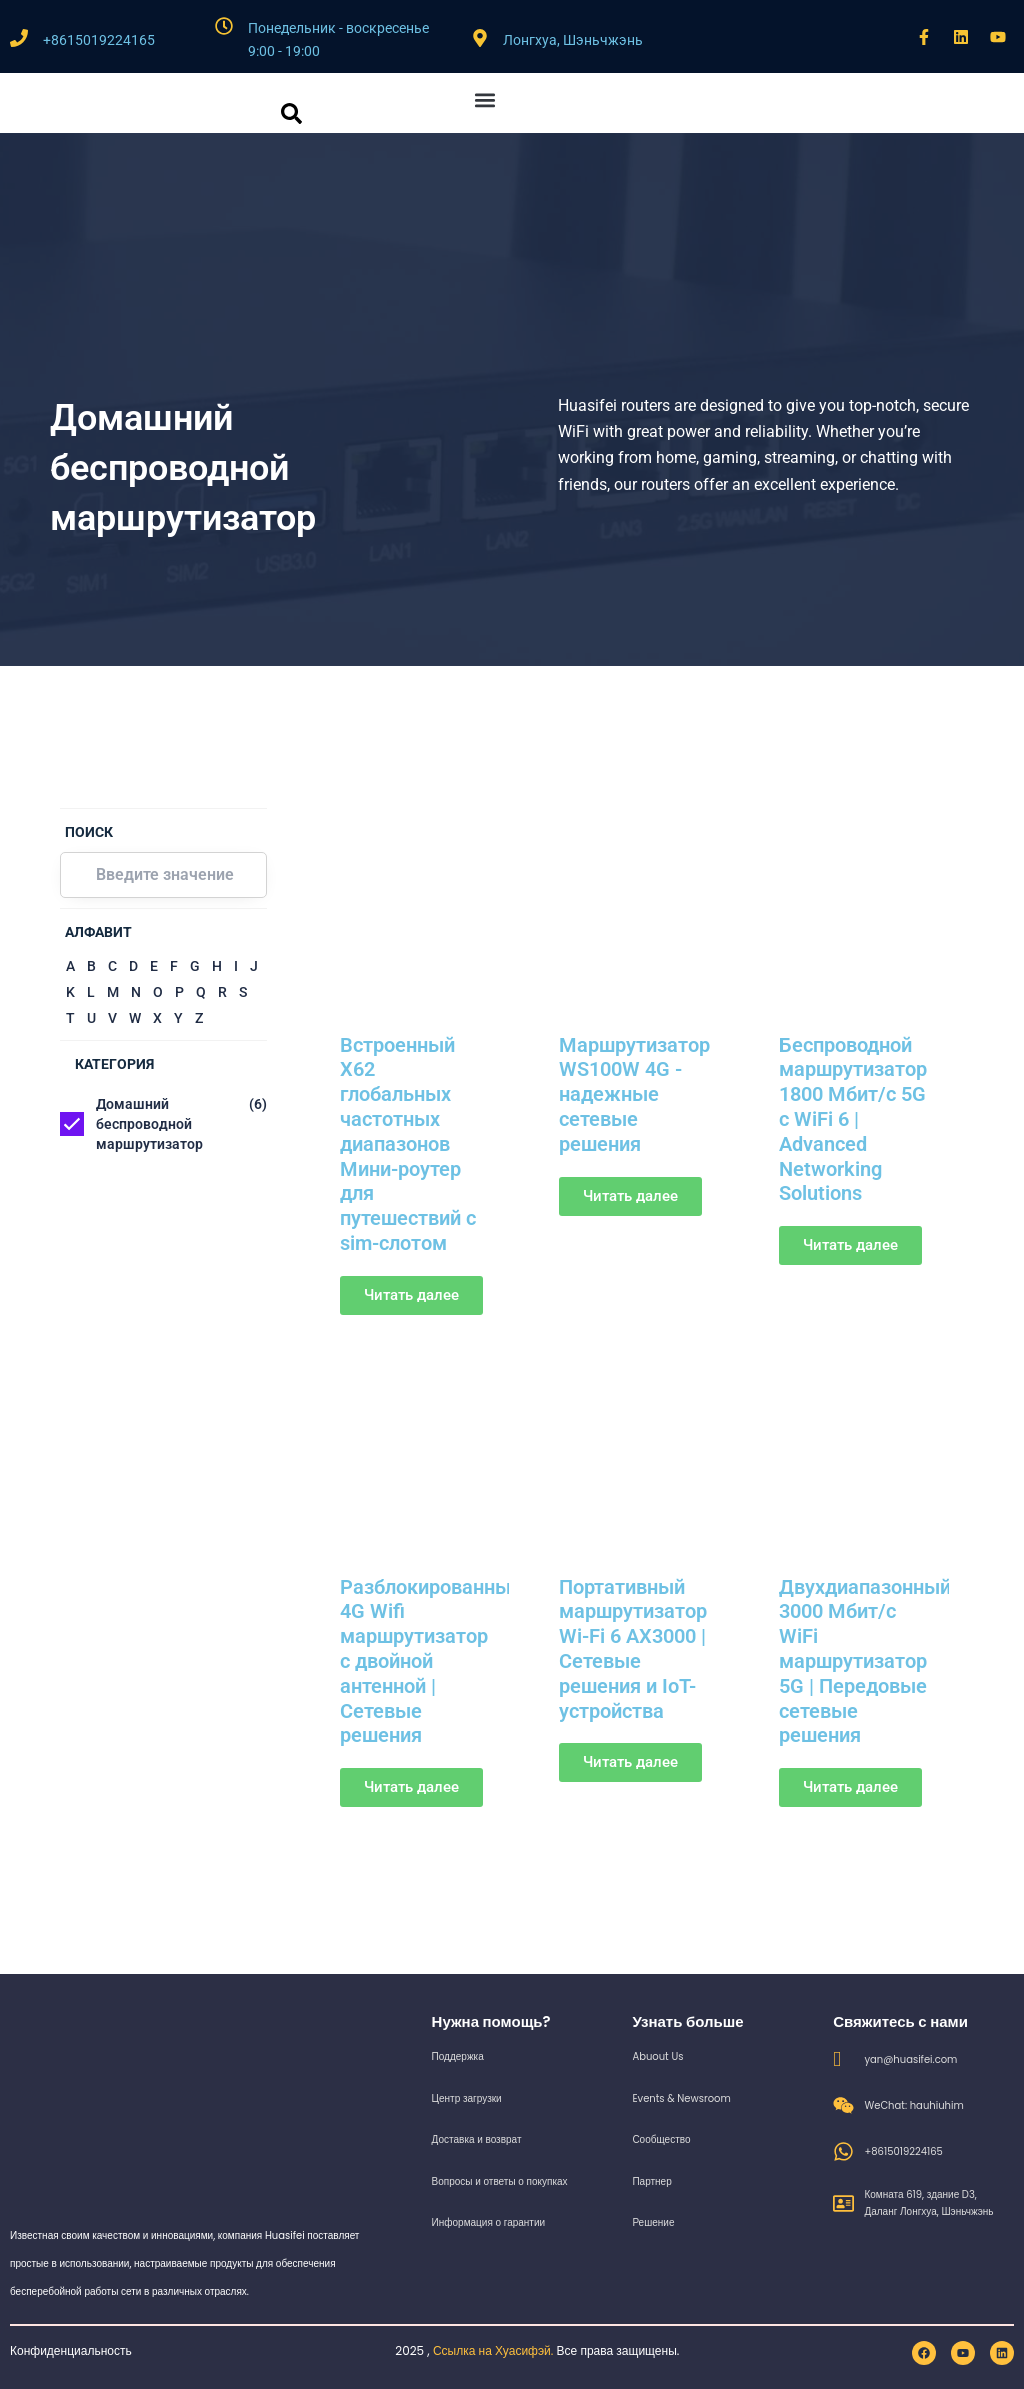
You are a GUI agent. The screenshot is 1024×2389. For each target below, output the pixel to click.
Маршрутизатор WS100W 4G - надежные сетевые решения (634, 1093)
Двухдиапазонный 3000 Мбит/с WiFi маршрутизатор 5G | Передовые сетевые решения (865, 1651)
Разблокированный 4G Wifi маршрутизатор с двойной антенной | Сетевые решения (431, 1651)
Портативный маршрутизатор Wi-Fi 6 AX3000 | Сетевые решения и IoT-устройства (633, 1639)
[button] (485, 99)
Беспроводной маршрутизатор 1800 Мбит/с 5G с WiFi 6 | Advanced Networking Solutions (853, 1117)
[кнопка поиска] (291, 113)
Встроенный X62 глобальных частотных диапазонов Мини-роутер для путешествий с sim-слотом (408, 1141)
